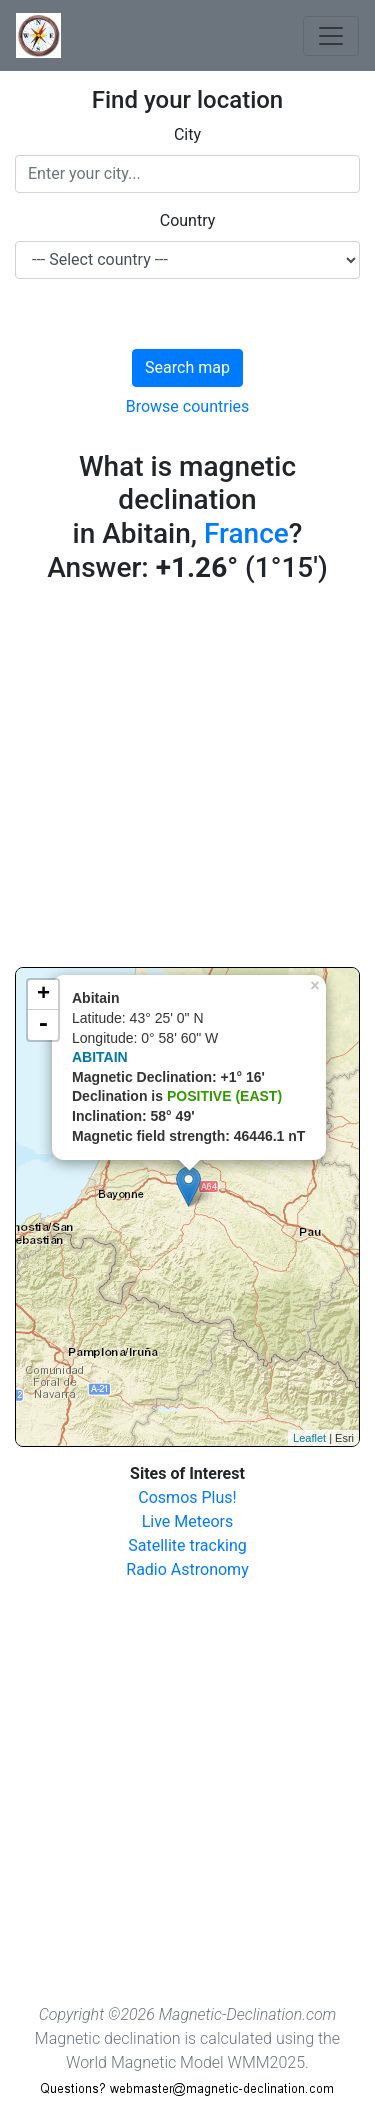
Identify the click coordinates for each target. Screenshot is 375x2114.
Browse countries (188, 406)
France (246, 533)
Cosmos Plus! (187, 1497)
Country (188, 220)
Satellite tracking (187, 1545)
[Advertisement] (187, 779)
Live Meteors (188, 1521)
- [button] (43, 1025)
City (187, 134)
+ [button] (43, 995)
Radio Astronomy (187, 1569)
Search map (187, 367)
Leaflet (309, 1438)
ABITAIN (100, 1057)
